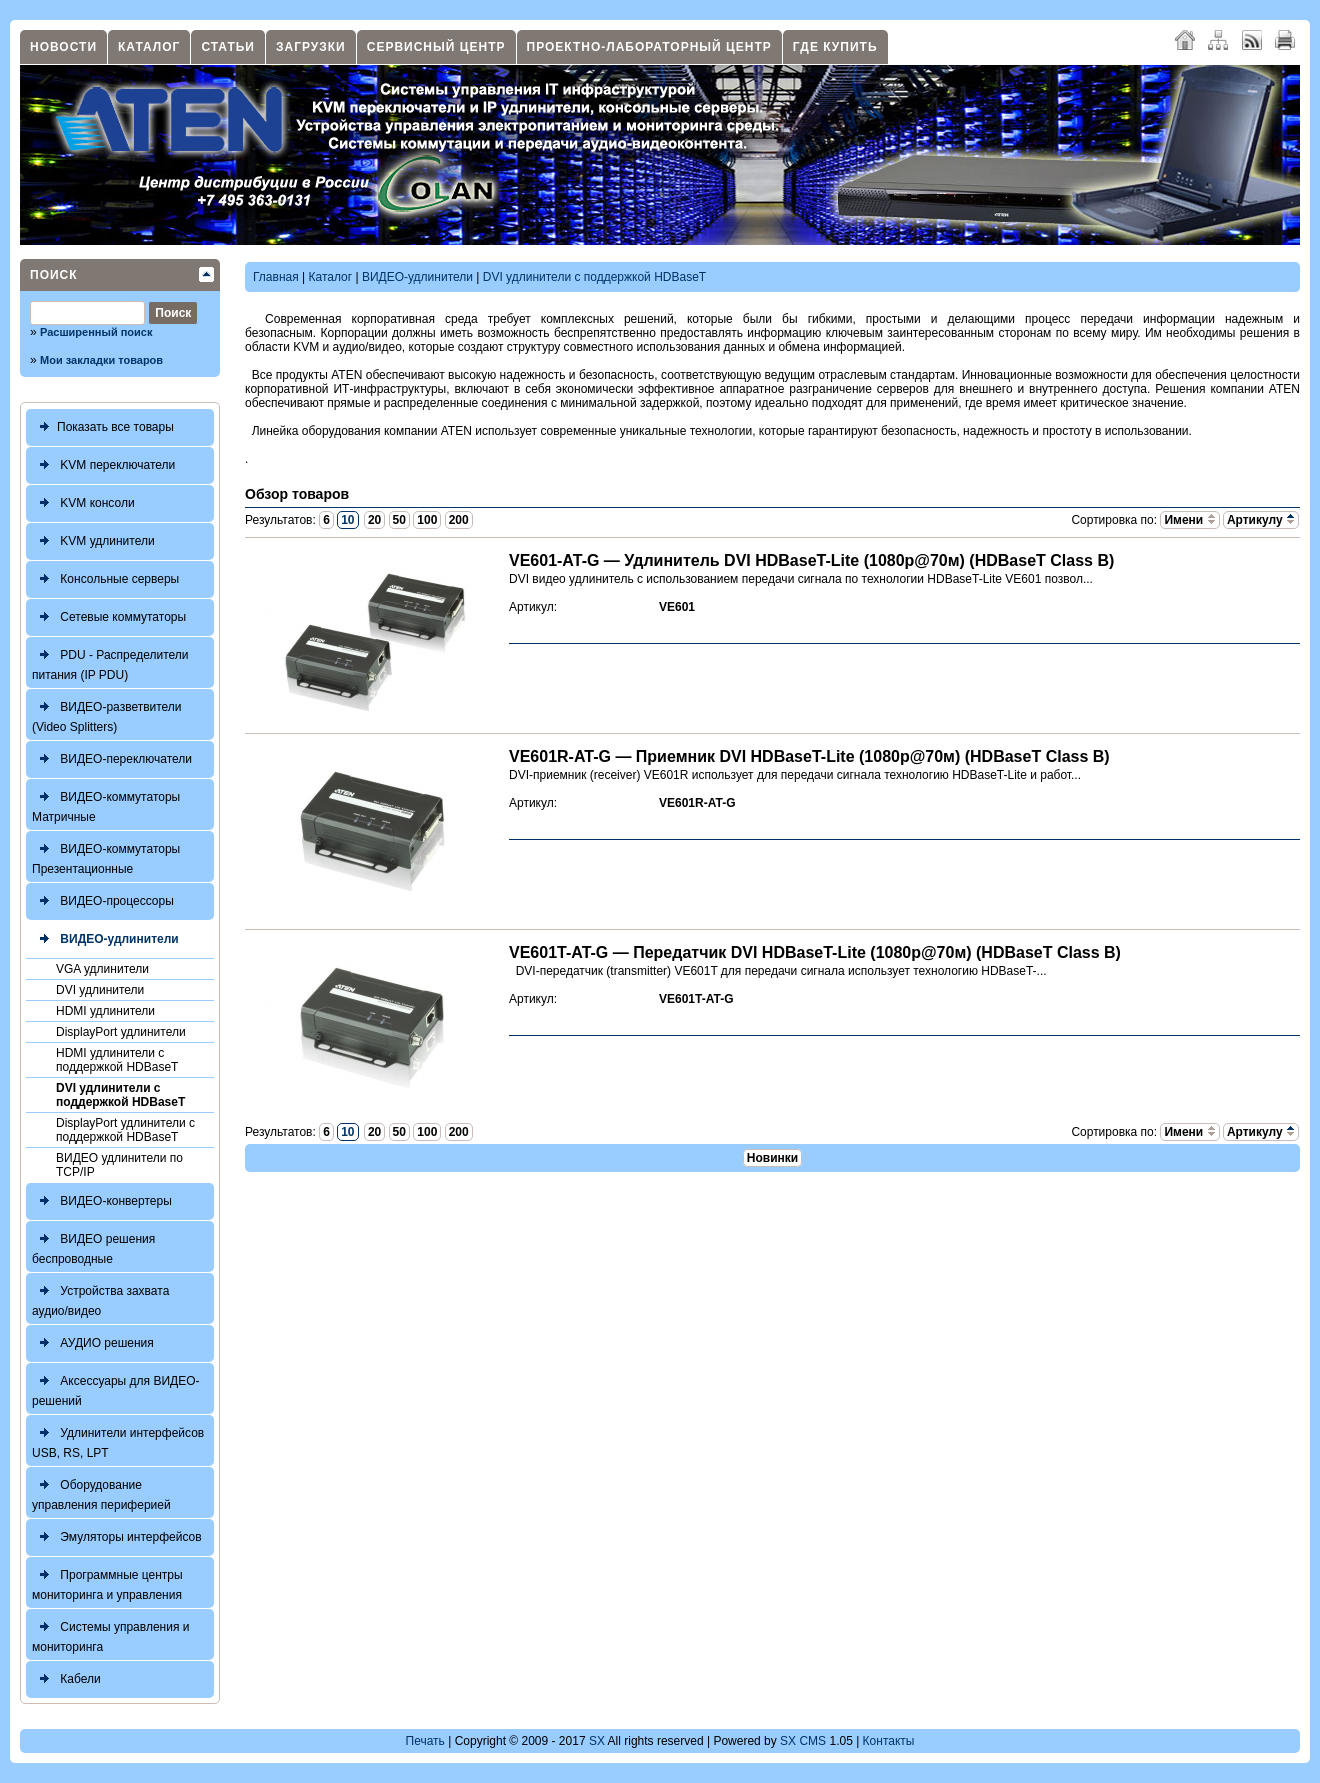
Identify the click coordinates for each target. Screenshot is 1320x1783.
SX (597, 1741)
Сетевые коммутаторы (109, 617)
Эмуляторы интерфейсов (117, 1537)
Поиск (54, 275)
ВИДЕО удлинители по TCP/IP (119, 1165)
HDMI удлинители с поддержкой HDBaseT (117, 1060)
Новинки (772, 1158)
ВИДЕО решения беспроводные (93, 1246)
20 (374, 520)
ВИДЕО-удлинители (105, 939)
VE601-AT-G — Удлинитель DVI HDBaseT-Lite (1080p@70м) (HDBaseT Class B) (811, 560)
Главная (276, 277)
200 (459, 520)
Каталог (149, 47)
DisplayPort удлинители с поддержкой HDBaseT (125, 1130)
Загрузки (311, 47)
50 (399, 520)
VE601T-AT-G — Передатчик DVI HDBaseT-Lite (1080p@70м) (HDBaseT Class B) (815, 952)
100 (427, 520)
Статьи (228, 47)
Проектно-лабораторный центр (649, 47)
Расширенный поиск (96, 332)
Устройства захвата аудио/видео (100, 1298)
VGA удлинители (102, 969)
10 (347, 520)
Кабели (66, 1679)
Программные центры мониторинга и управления (107, 1582)
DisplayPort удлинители (121, 1032)
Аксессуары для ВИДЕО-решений (116, 1388)
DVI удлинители (100, 990)
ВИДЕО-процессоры (103, 901)
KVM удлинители (93, 541)
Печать (425, 1741)
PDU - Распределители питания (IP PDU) (110, 662)
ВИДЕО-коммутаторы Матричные (106, 804)
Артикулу (1261, 520)
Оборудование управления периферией (101, 1492)
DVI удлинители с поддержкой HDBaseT (120, 1095)
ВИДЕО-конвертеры (102, 1201)
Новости (63, 47)
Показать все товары (103, 427)
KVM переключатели (103, 465)
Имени (1189, 520)
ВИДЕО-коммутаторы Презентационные (106, 856)
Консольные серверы (105, 579)
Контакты (889, 1741)
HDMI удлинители (105, 1011)
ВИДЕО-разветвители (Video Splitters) (107, 714)
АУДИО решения (93, 1343)
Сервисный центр (436, 47)
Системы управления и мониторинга (110, 1634)
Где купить (835, 47)
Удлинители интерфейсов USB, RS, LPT (118, 1440)
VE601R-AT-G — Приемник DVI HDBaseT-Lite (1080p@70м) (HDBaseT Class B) (809, 756)
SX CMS (803, 1741)
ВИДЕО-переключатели (112, 759)
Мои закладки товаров (101, 360)
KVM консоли (83, 503)
